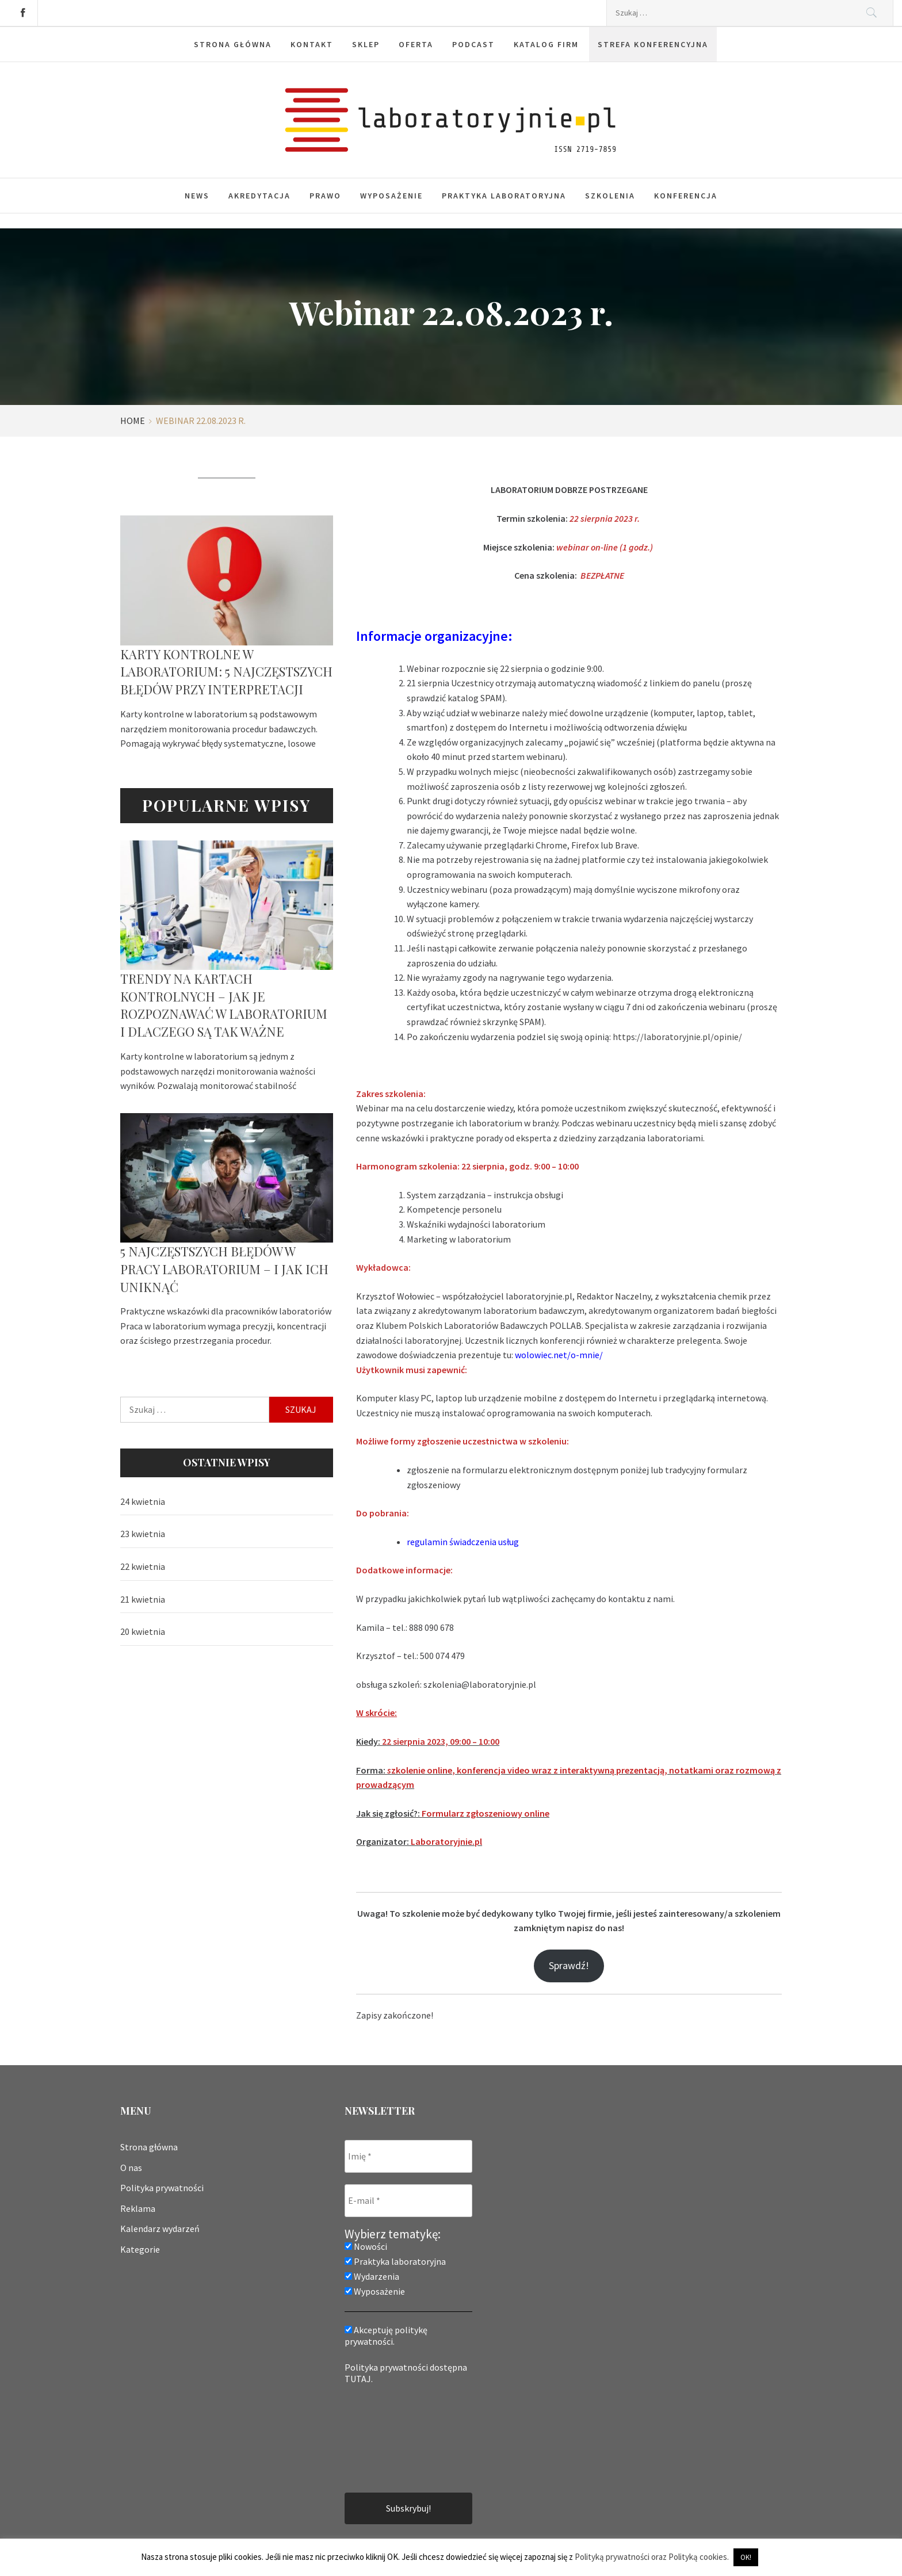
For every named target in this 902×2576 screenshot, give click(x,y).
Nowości (366, 2246)
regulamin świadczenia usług (463, 1541)
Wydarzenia (372, 2276)
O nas (131, 2167)
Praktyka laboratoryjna (504, 195)
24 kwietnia (142, 1501)
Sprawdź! (569, 1965)
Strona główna (149, 2147)
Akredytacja (259, 195)
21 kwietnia (142, 1599)
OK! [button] (745, 2557)
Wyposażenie (391, 195)
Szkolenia (610, 195)
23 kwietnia (142, 1533)
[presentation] (392, 2437)
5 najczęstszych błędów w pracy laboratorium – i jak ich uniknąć (224, 1269)
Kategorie (140, 2249)
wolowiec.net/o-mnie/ (559, 1354)
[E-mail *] (408, 2200)
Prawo (325, 195)
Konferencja (685, 195)
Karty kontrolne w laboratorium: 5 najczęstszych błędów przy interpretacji (226, 671)
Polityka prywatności (162, 2187)
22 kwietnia (142, 1566)
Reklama (137, 2208)
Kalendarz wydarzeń (160, 2228)
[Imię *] (408, 2156)
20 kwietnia (142, 1631)
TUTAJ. (359, 2378)
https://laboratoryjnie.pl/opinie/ (677, 1036)
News (197, 195)
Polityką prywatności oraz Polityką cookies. (652, 2556)
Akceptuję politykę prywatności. (386, 2335)
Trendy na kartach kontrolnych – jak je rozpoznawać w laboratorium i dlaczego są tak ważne (223, 1005)
